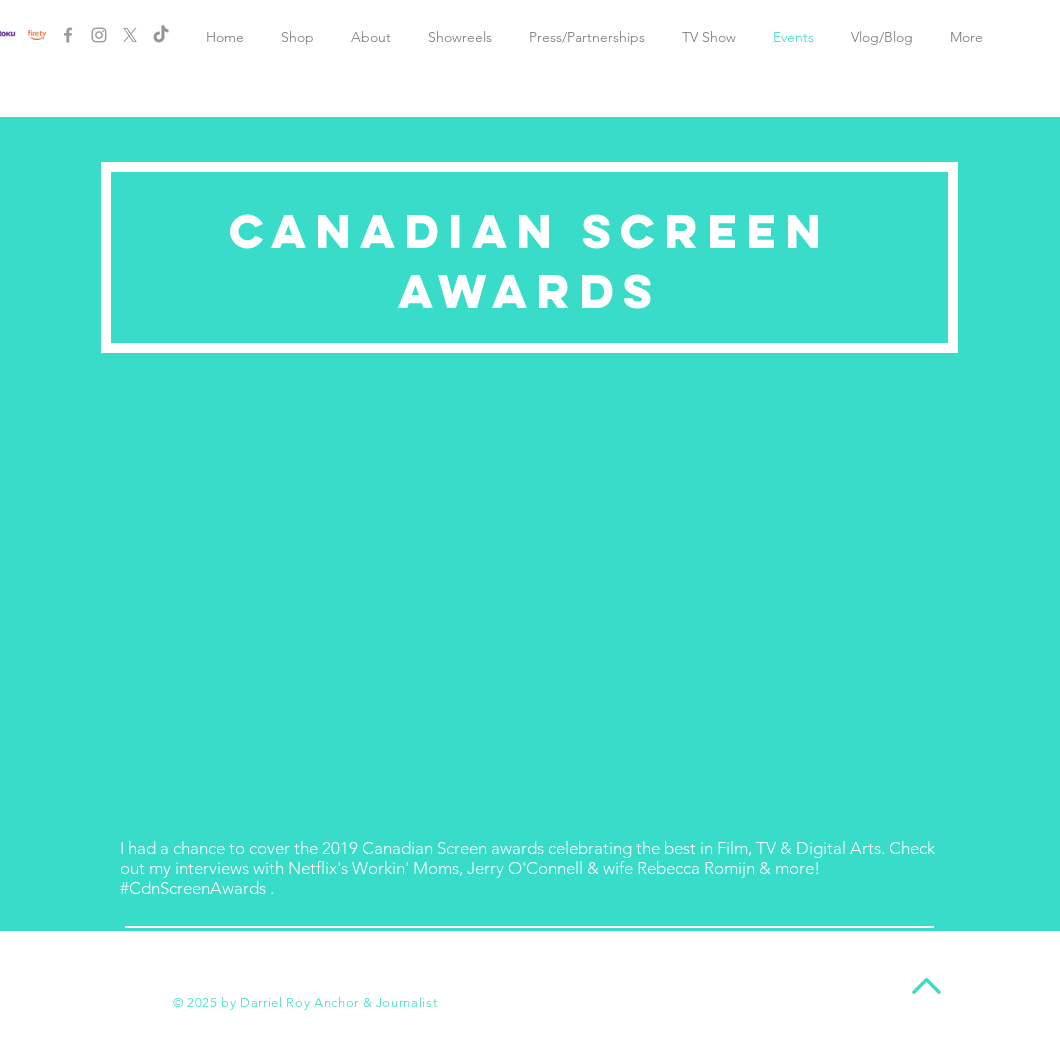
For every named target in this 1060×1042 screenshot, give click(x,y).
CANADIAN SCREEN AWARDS (529, 261)
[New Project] (37, 35)
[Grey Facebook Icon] (68, 35)
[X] (130, 35)
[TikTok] (161, 35)
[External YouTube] (530, 603)
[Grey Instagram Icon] (99, 35)
